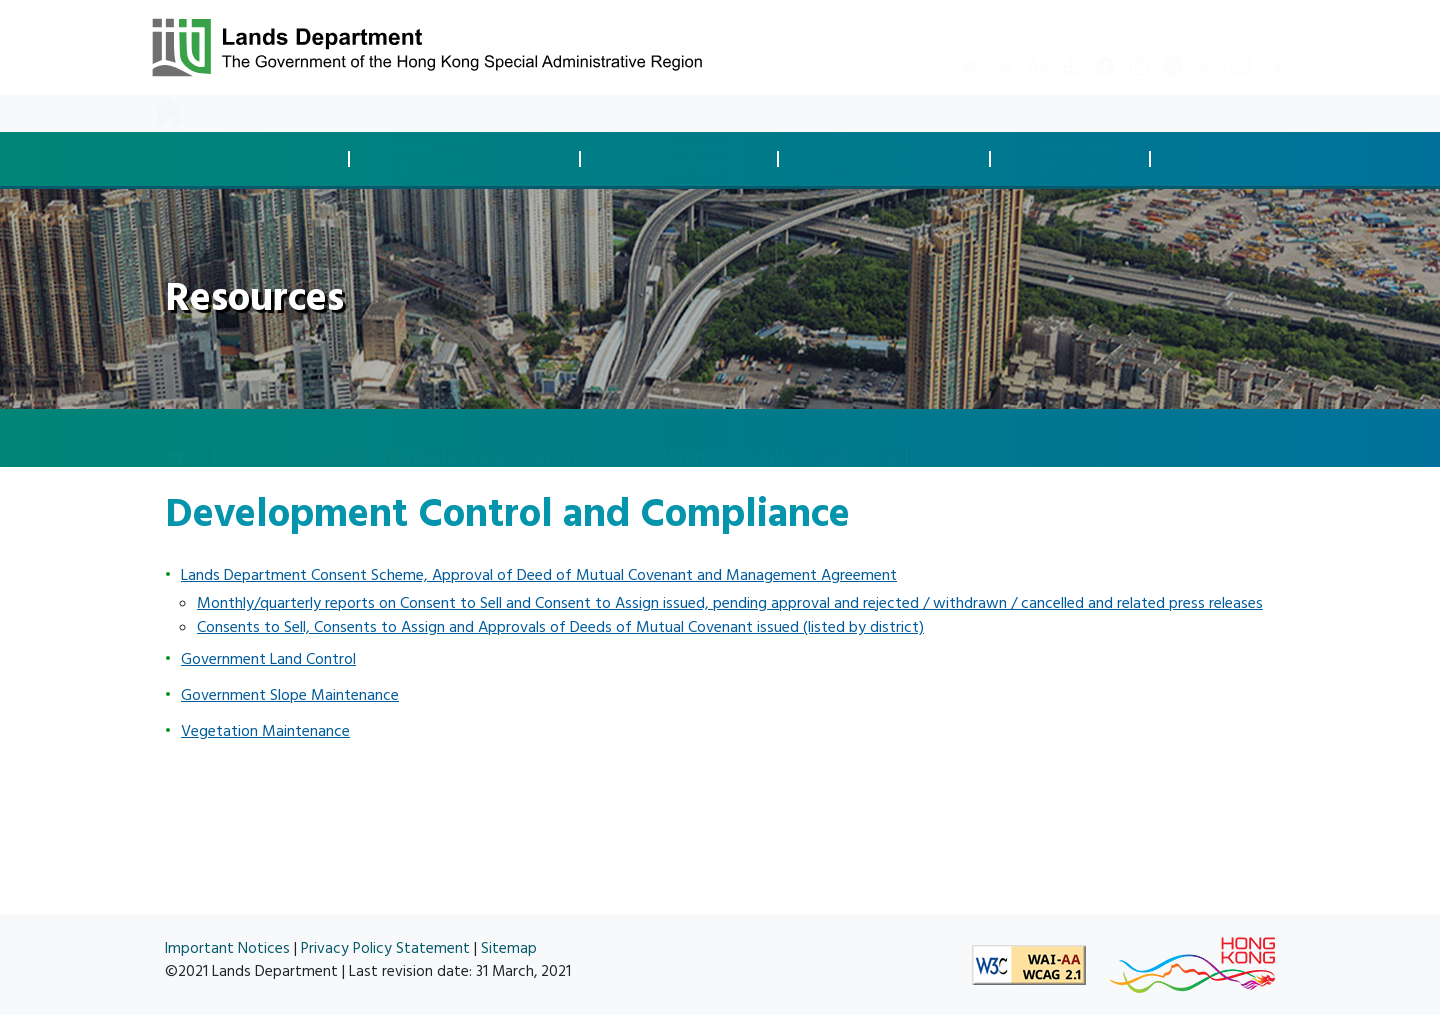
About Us (421, 113)
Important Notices (227, 948)
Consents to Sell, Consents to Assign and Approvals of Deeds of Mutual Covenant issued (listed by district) (560, 627)
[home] (175, 439)
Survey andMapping (1076, 158)
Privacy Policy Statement (385, 948)
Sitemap (509, 948)
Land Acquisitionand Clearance (684, 158)
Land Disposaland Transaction (257, 158)
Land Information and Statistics (460, 437)
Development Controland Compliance (470, 158)
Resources (340, 113)
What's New (249, 113)
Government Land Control (268, 659)
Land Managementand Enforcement (890, 158)
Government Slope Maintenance (290, 695)
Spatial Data (1240, 159)
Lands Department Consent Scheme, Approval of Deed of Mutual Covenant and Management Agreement (539, 575)
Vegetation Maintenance (265, 731)
